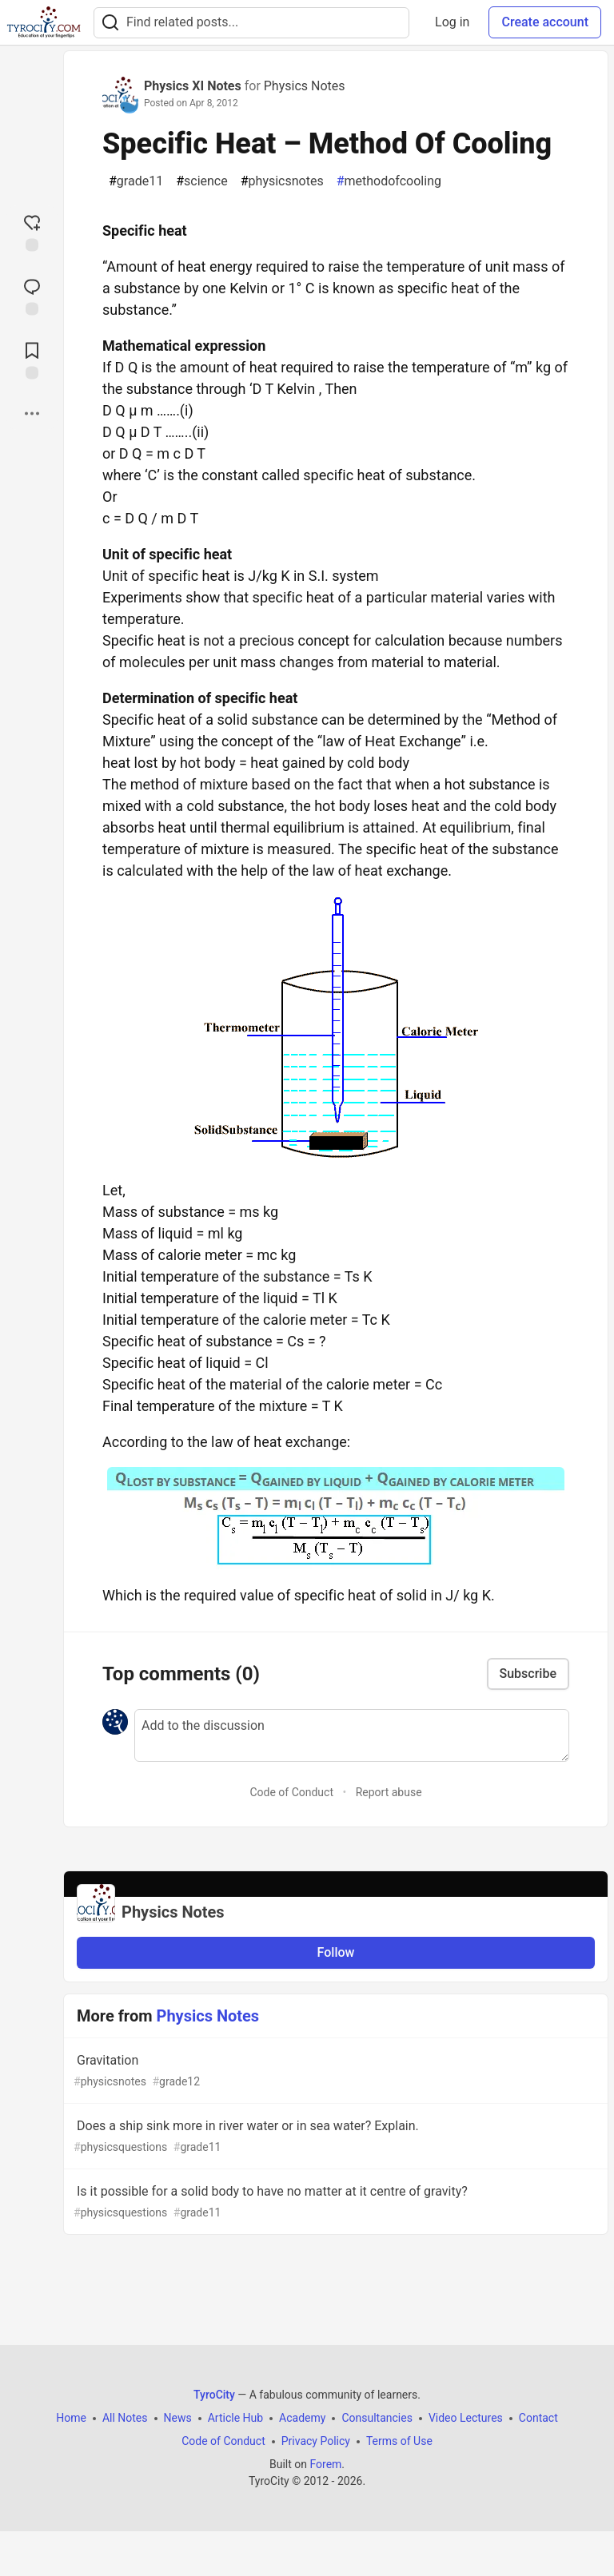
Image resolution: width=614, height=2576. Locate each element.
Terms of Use (399, 2441)
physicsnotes (282, 181)
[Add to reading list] (32, 358)
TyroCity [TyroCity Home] (214, 2394)
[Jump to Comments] (32, 294)
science (202, 181)
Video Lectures (466, 2417)
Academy (302, 2417)
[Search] (110, 23)
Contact (538, 2417)
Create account (544, 22)
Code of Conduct (291, 1792)
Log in (452, 22)
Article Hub (235, 2417)
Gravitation (334, 2071)
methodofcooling (389, 181)
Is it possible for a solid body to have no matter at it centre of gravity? (334, 2202)
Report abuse (389, 1792)
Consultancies (376, 2417)
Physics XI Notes (192, 85)
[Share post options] (32, 413)
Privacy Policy (315, 2441)
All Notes (125, 2417)
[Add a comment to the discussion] (351, 1735)
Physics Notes (304, 85)
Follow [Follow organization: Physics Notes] (336, 1952)
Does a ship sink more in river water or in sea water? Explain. (334, 2137)
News (178, 2417)
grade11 (136, 181)
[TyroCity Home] (43, 22)
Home (71, 2417)
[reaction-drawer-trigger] (32, 230)
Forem (325, 2464)
